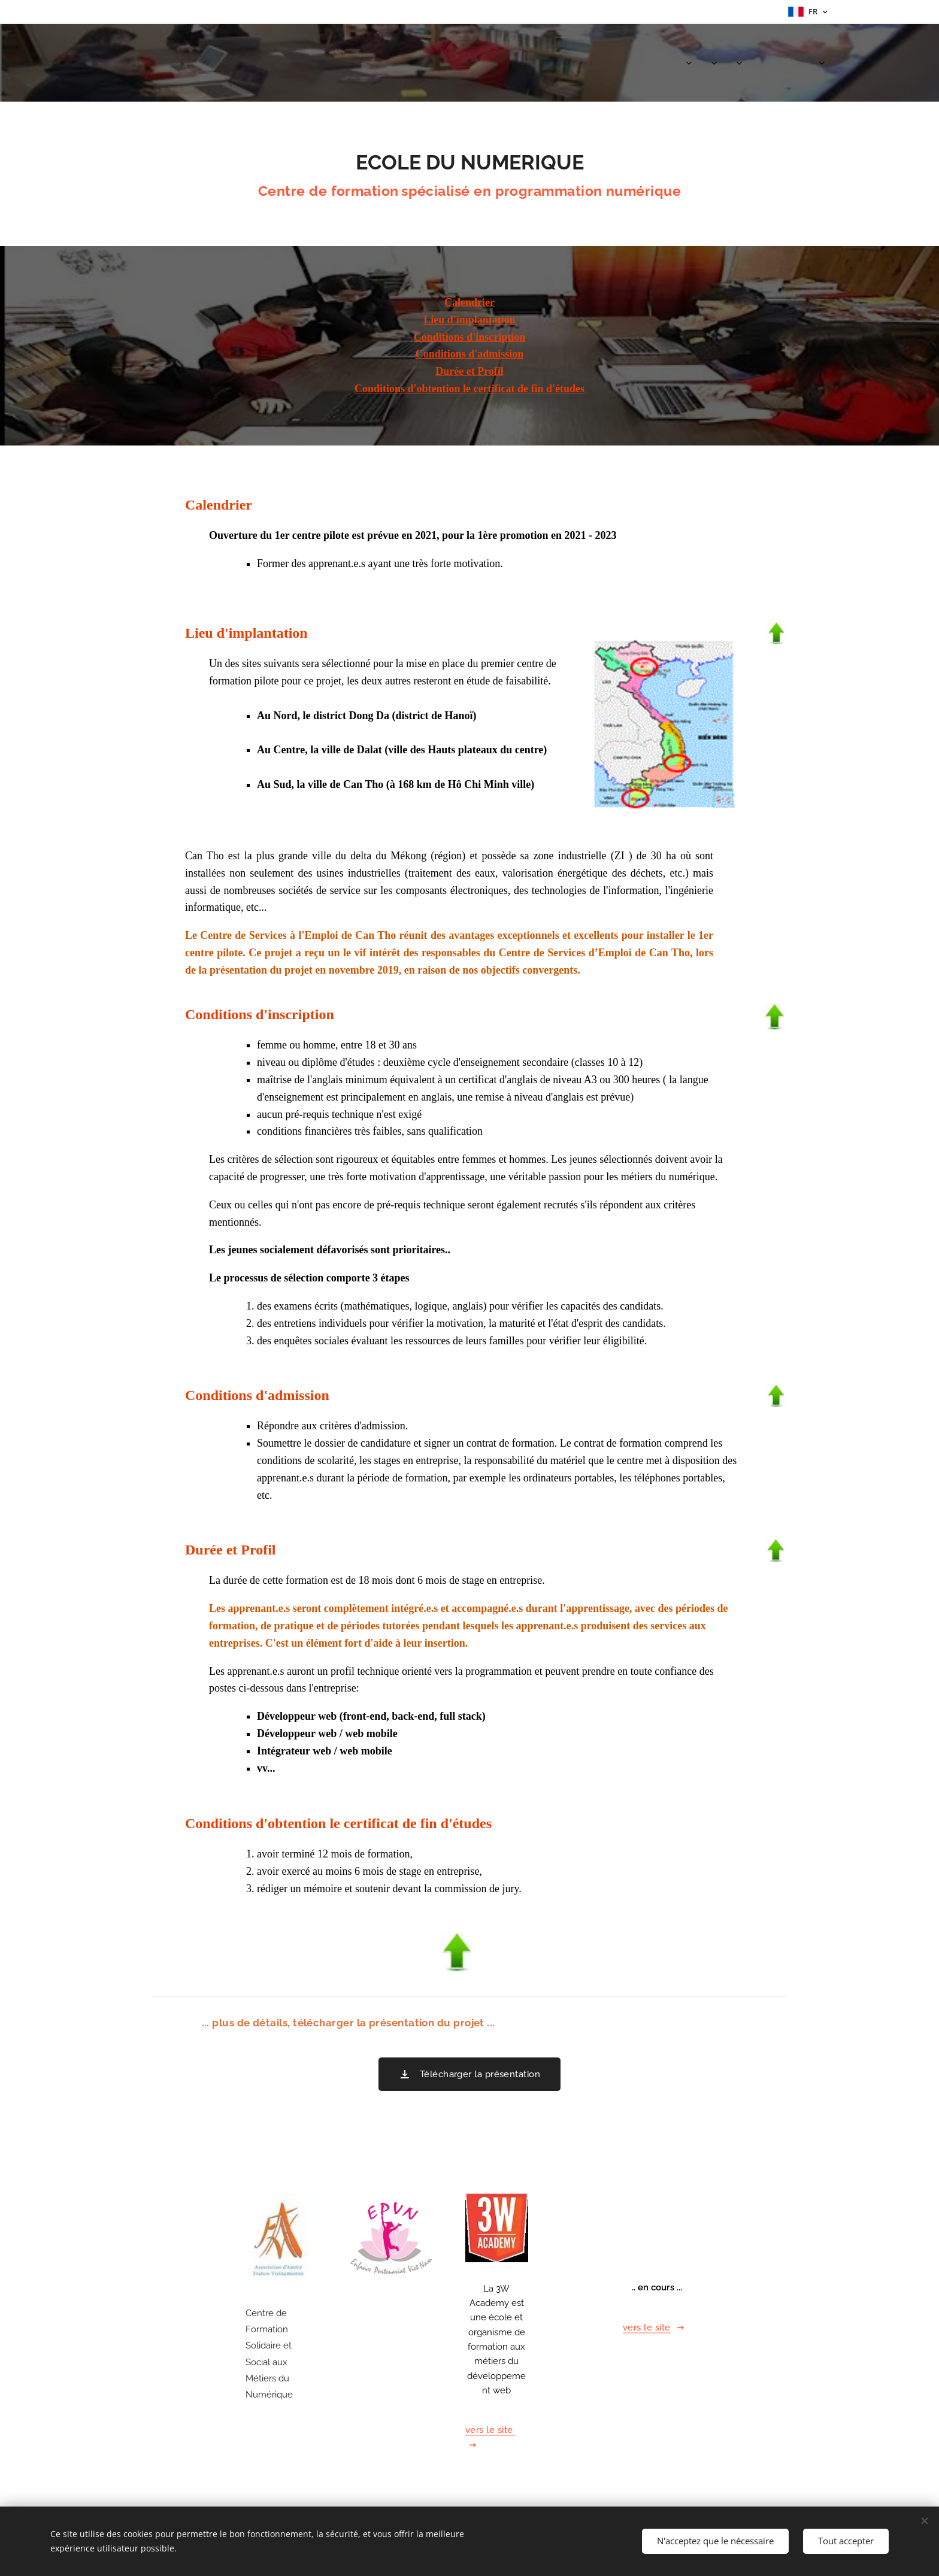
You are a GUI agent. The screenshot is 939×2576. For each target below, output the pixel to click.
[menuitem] (661, 63)
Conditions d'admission (470, 354)
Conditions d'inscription (470, 337)
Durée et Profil (469, 371)
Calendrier (469, 302)
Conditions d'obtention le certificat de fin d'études (469, 389)
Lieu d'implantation (469, 320)
